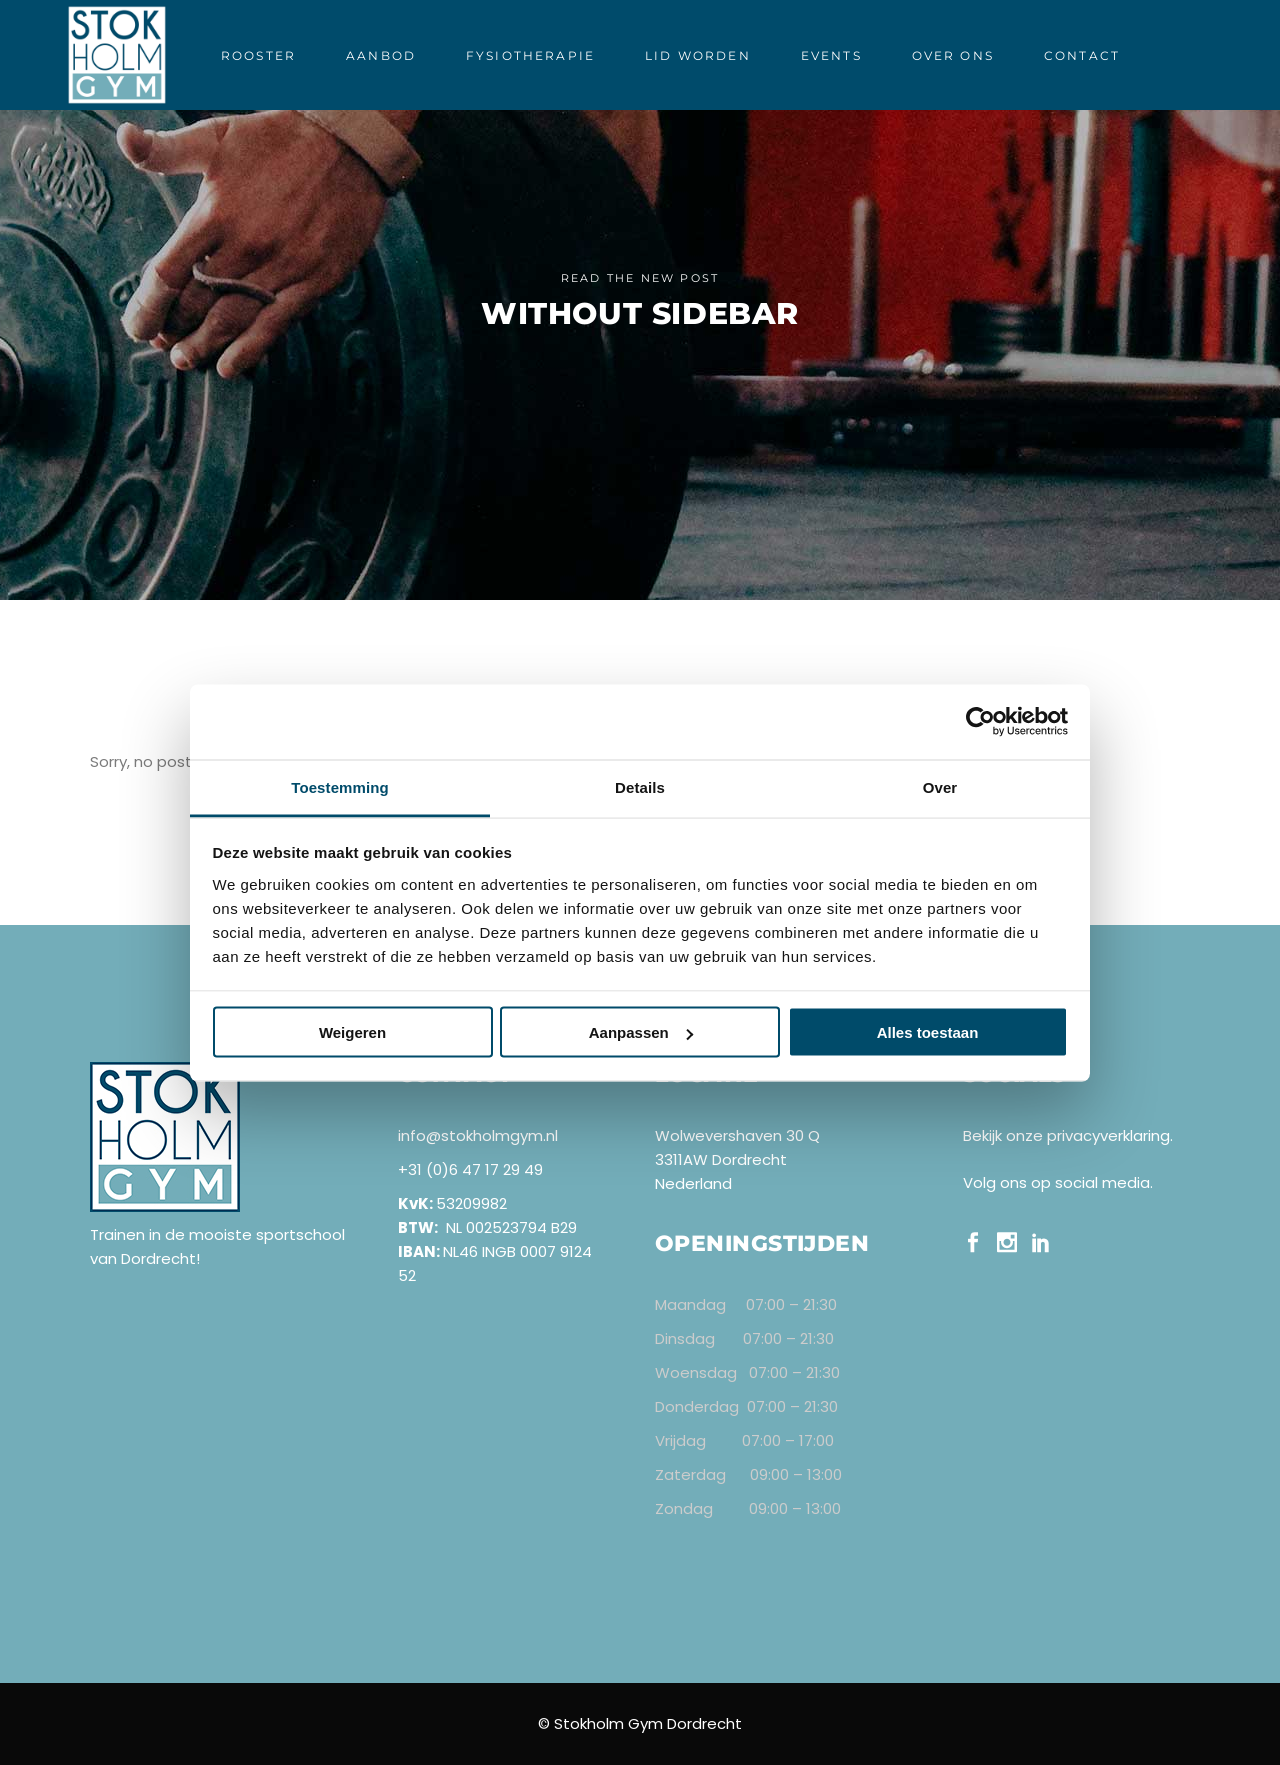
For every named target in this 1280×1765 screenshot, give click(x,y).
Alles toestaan (928, 1032)
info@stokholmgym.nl (478, 1135)
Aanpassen (641, 1032)
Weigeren (352, 1032)
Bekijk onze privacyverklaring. (1068, 1135)
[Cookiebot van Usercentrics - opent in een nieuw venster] (980, 722)
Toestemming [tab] (340, 786)
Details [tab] (640, 786)
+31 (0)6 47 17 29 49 (470, 1169)
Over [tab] (940, 786)
